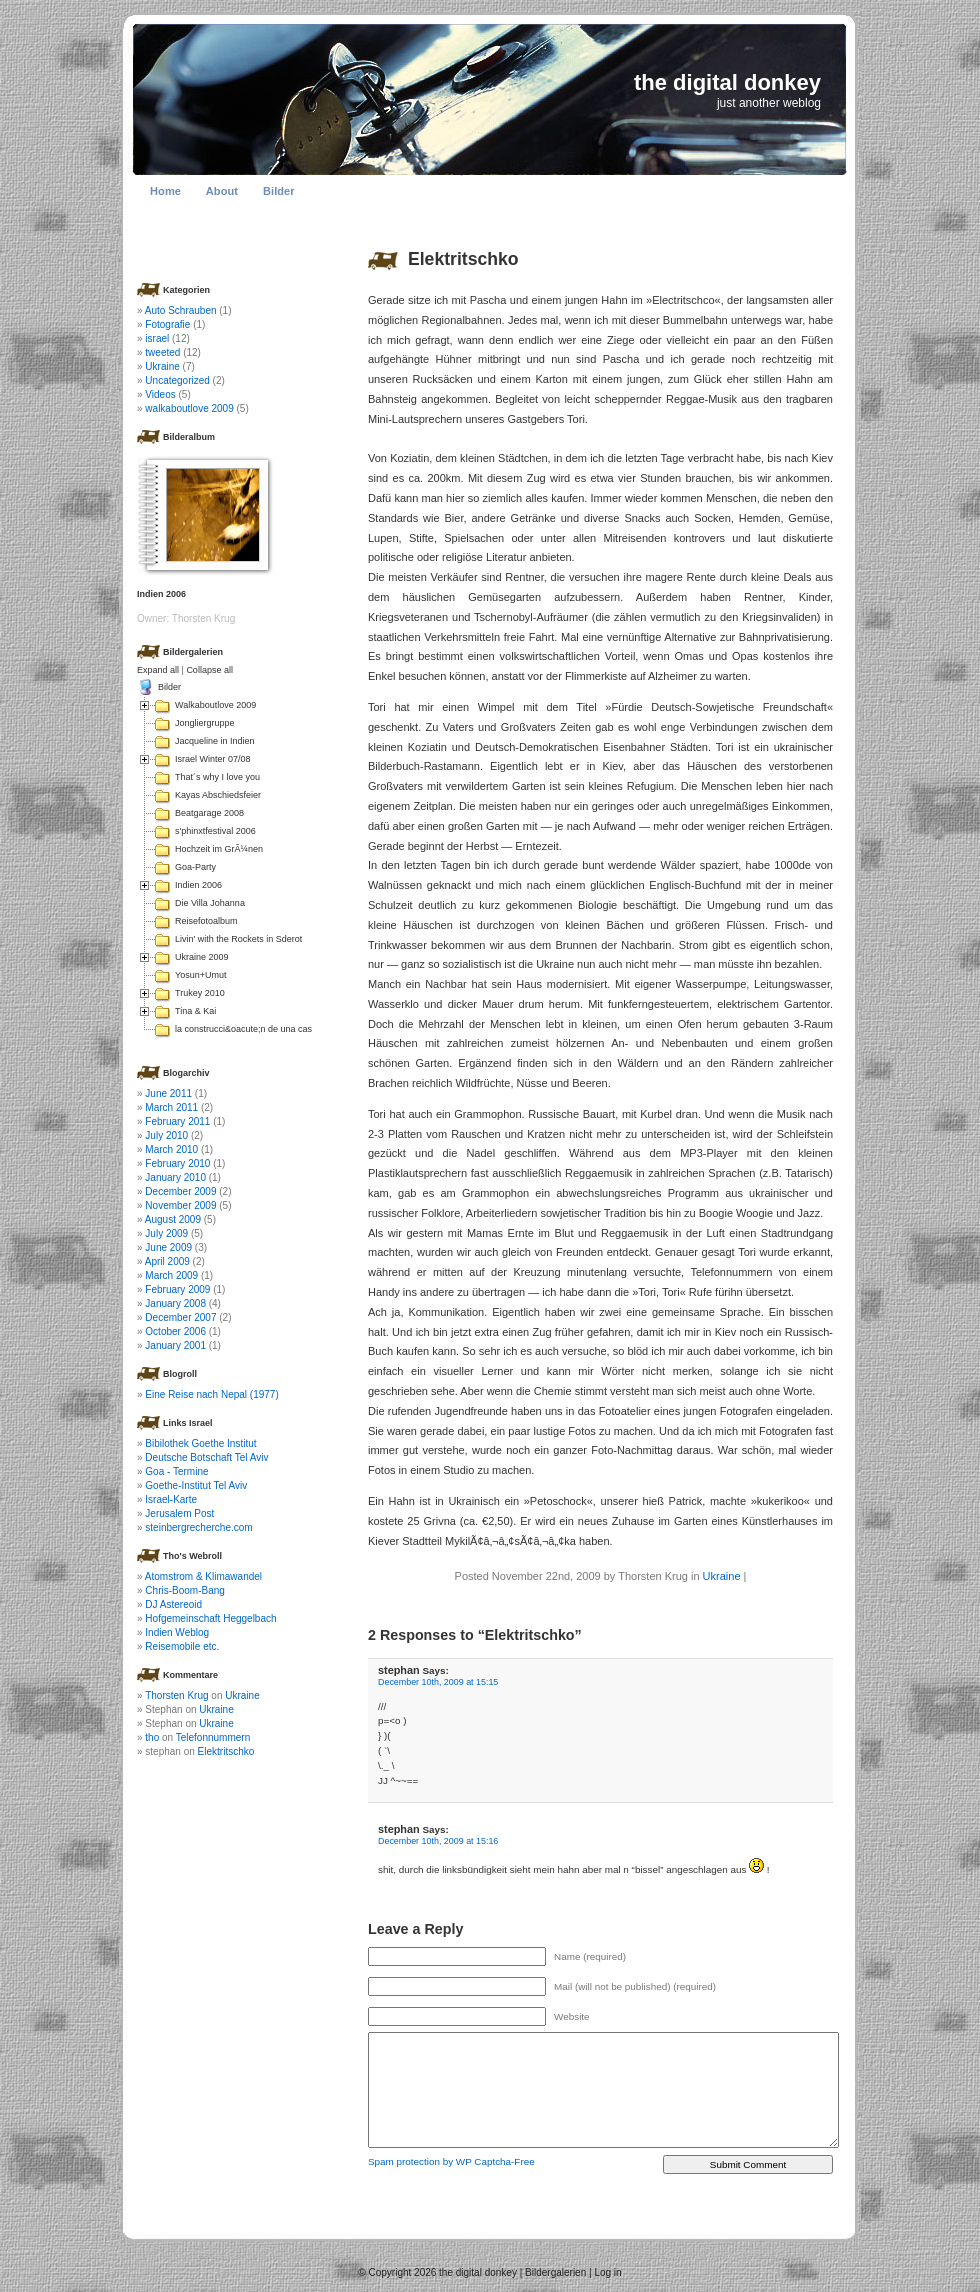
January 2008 (175, 1303)
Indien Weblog (177, 1632)
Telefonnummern (213, 1737)
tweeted (162, 352)
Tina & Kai (195, 1011)
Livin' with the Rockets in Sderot (238, 939)
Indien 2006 (198, 885)
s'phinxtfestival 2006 (215, 831)
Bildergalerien (555, 2272)
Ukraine (722, 1576)
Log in (607, 2272)
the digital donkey (727, 82)
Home (165, 191)
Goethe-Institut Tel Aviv (196, 1485)
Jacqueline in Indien (215, 741)
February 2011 (177, 1121)
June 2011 (168, 1093)
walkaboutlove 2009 (189, 408)
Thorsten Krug (176, 1695)
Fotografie (167, 324)
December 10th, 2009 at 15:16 (438, 1841)
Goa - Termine (176, 1471)
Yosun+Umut (200, 975)
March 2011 (171, 1107)
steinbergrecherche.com (198, 1527)
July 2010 (166, 1135)
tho (152, 1737)
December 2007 (180, 1317)
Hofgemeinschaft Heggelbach (210, 1618)
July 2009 (166, 1233)
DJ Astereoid (173, 1604)
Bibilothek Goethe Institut (200, 1443)
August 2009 (173, 1219)
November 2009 (180, 1205)
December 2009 (180, 1191)
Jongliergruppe (205, 723)
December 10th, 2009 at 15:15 (438, 1682)
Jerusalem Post (179, 1513)
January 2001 (175, 1345)
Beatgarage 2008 (209, 813)
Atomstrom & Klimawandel (203, 1576)
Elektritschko (463, 259)
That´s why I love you (217, 777)
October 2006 (175, 1331)
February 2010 (177, 1163)
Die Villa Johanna (210, 903)
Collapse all (209, 670)
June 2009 (168, 1247)
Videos (160, 394)
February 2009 (177, 1289)
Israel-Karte (171, 1499)
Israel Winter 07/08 (213, 759)
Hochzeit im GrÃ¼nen (219, 849)
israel (157, 338)
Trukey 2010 (200, 993)
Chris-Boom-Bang (184, 1590)
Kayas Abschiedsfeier (218, 795)
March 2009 (171, 1275)
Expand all (158, 670)
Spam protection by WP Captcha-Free (451, 2161)
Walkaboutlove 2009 (215, 705)
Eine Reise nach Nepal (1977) (211, 1394)
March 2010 (171, 1149)
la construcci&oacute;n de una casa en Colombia (272, 1029)
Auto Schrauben (181, 310)
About (222, 191)
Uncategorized (177, 380)
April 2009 (167, 1261)
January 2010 (175, 1177)
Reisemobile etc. (182, 1646)
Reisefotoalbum (206, 921)
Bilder (279, 191)
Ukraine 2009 (202, 957)
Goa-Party (195, 867)
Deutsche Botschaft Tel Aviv (206, 1457)
